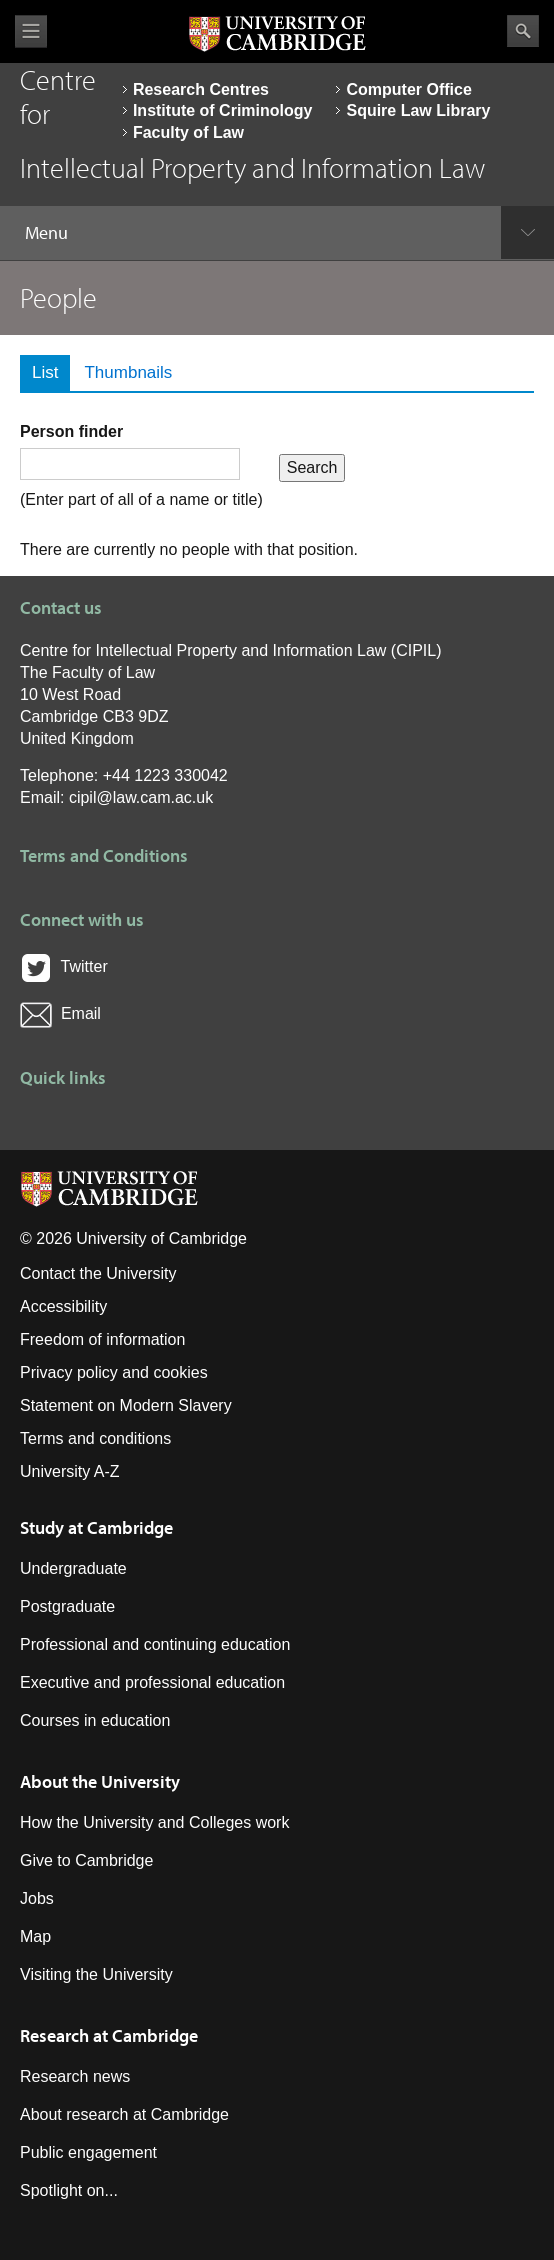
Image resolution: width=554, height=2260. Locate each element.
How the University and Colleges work (154, 1822)
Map (35, 1936)
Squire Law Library (418, 110)
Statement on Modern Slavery (126, 1405)
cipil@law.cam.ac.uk (141, 797)
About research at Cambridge (124, 2114)
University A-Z (70, 1471)
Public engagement (88, 2152)
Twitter (64, 966)
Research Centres (201, 89)
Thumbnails (128, 372)
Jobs (37, 1898)
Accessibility (63, 1306)
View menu (31, 31)
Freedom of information (102, 1339)
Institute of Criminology (223, 110)
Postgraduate (67, 1606)
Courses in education (95, 1720)
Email (60, 1013)
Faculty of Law (188, 132)
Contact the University (98, 1273)
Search (523, 31)
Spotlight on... (69, 2190)
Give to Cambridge (86, 1860)
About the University (100, 1781)
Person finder (71, 431)
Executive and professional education (152, 1682)
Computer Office (408, 89)
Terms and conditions (95, 1438)
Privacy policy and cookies (114, 1372)
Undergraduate (73, 1568)
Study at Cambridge (96, 1527)
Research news (75, 2076)
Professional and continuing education (155, 1644)
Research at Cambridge (109, 2035)
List (51, 372)
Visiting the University (96, 1974)
